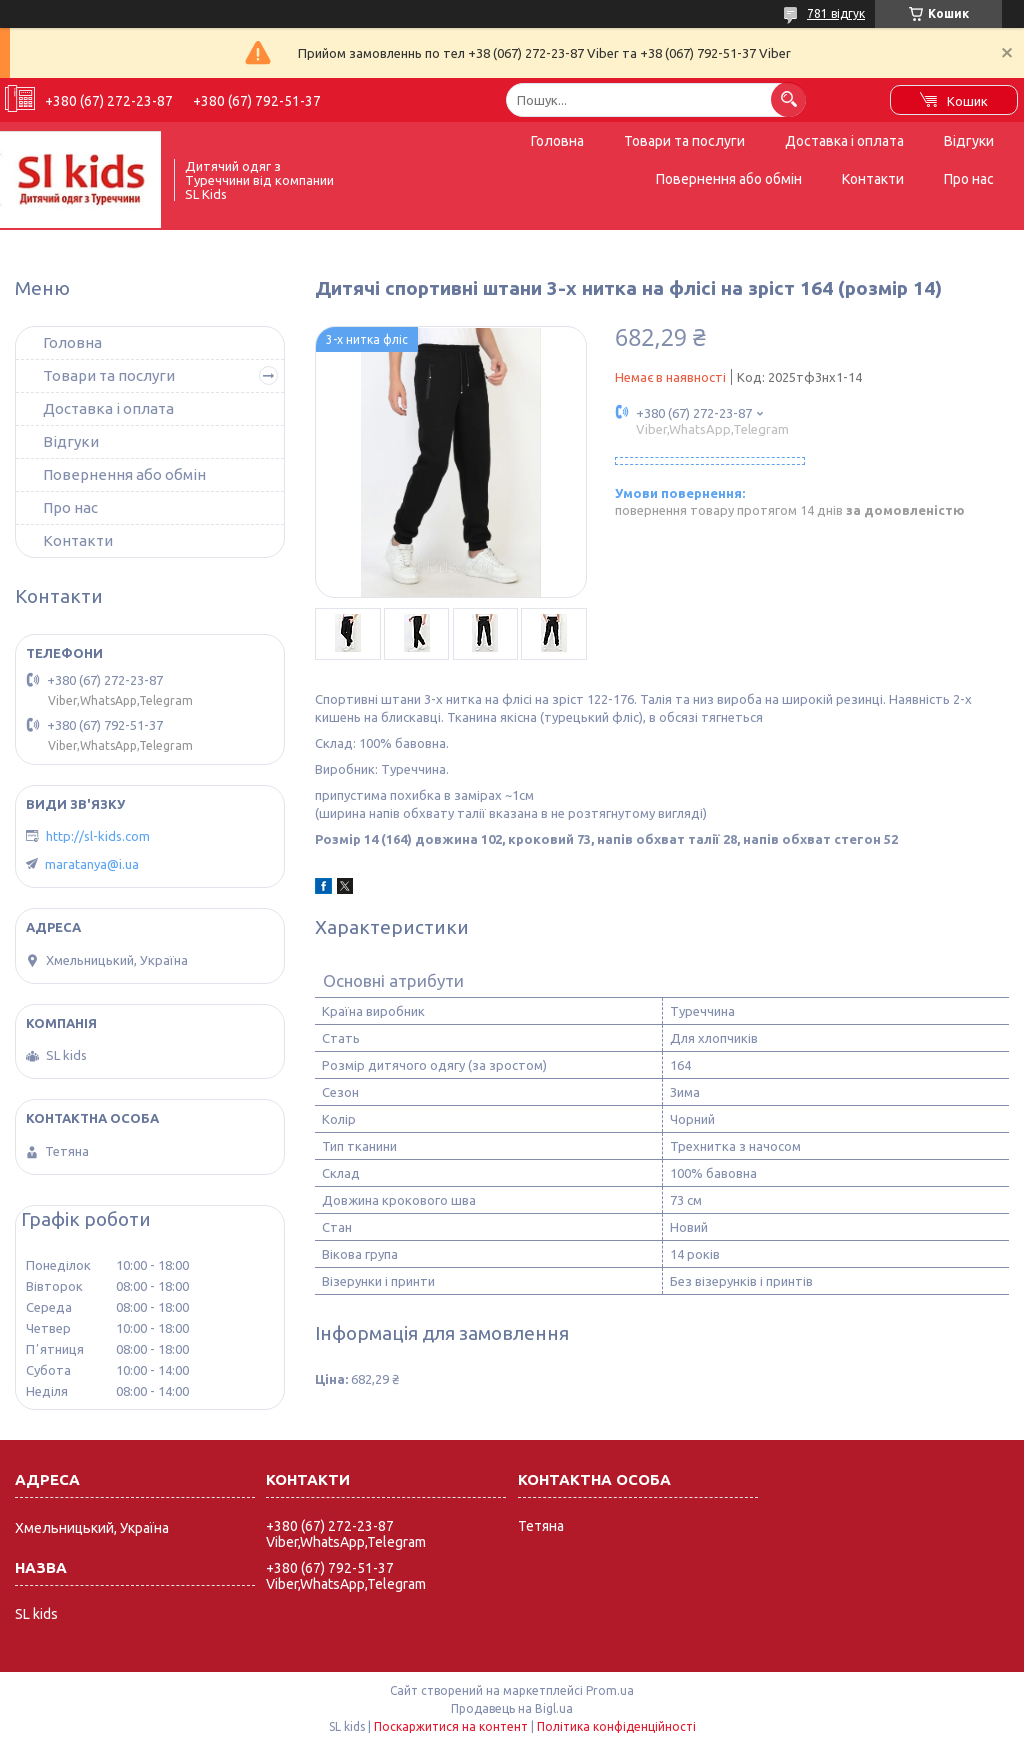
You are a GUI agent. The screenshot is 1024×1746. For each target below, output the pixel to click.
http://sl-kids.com (98, 836)
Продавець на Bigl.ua (512, 1708)
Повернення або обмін (729, 179)
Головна (557, 141)
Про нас (969, 179)
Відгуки (969, 141)
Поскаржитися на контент (451, 1726)
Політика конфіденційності (616, 1726)
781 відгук (836, 13)
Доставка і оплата (844, 141)
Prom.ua (610, 1690)
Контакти (873, 179)
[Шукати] (788, 99)
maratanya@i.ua (92, 864)
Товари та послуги (684, 141)
